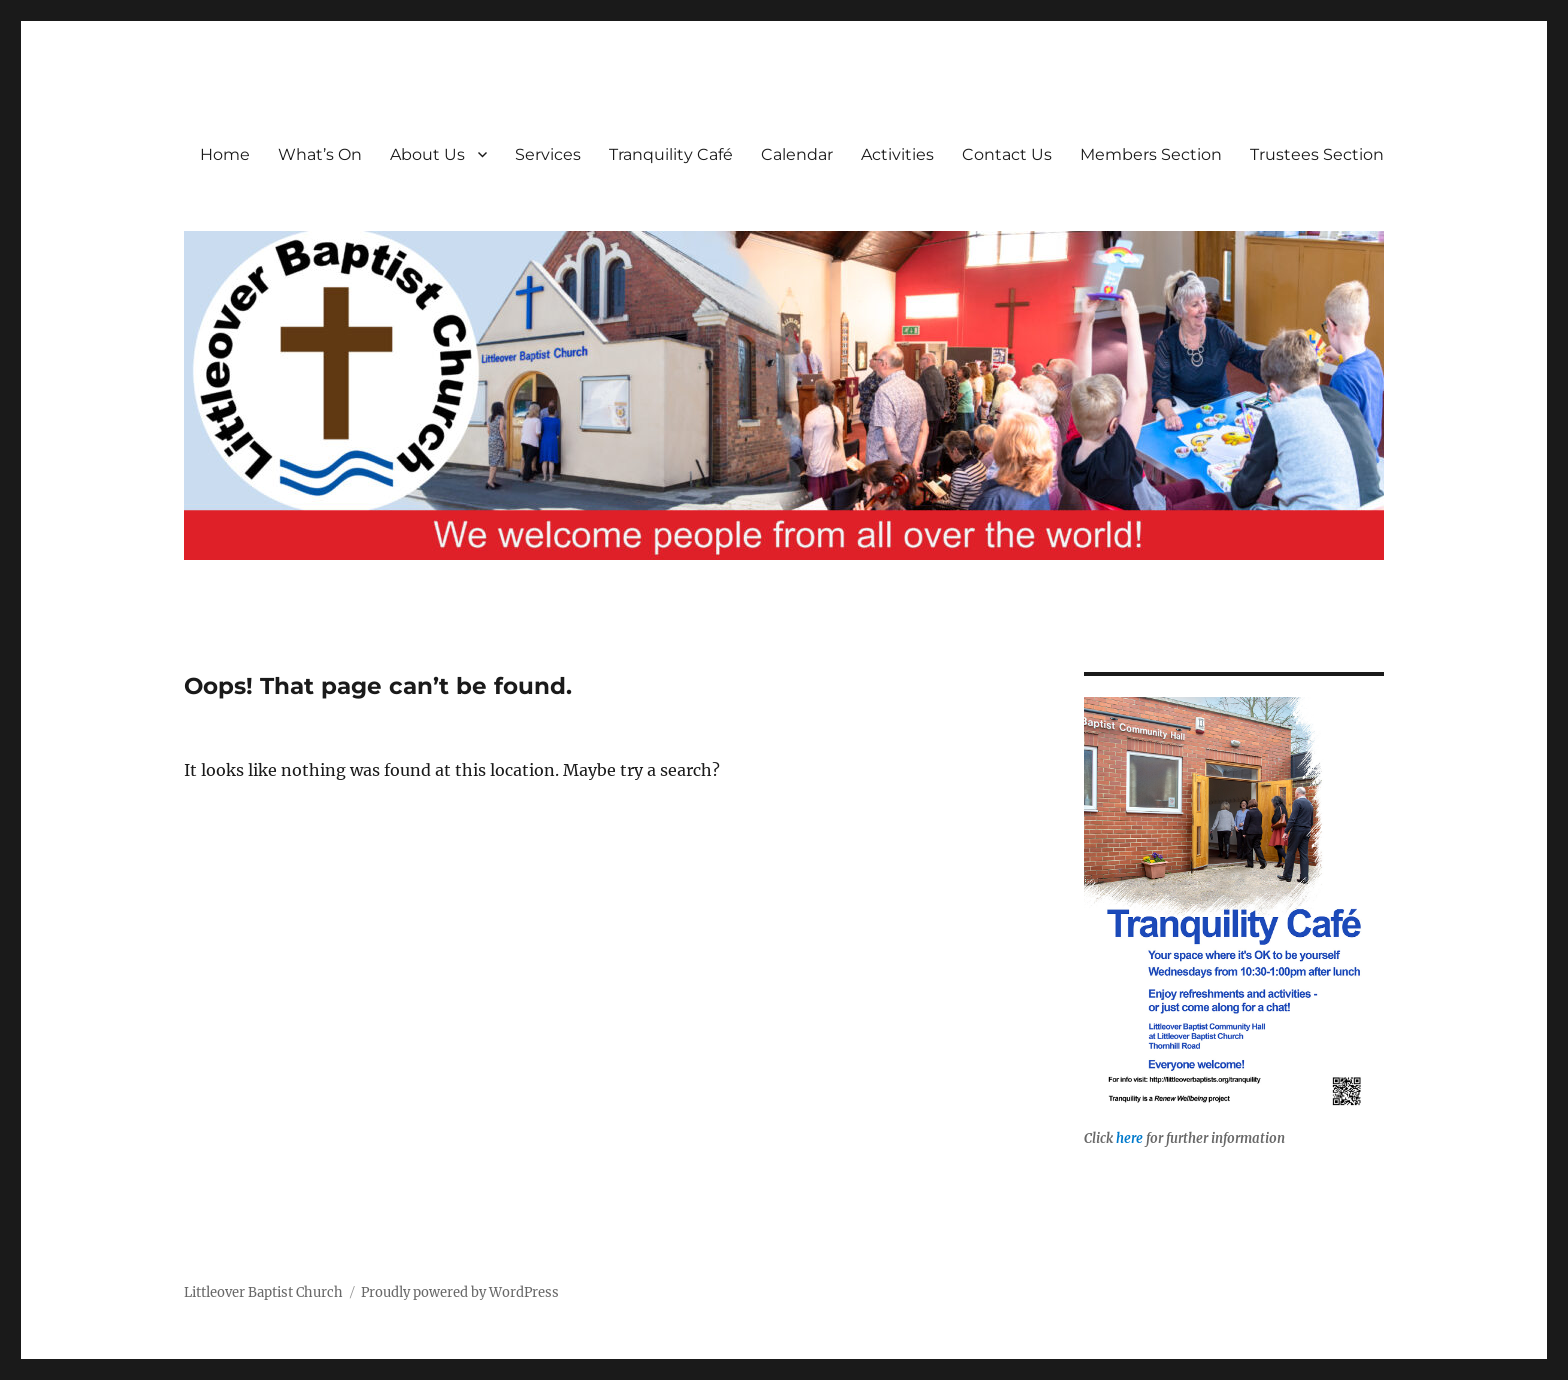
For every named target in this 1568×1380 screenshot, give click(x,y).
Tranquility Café (671, 154)
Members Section (1151, 154)
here (1129, 1138)
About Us (427, 154)
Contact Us (1007, 154)
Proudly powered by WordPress (460, 1292)
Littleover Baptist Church (263, 1292)
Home (225, 154)
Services (548, 154)
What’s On (320, 154)
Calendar (797, 154)
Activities (897, 154)
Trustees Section (1317, 154)
